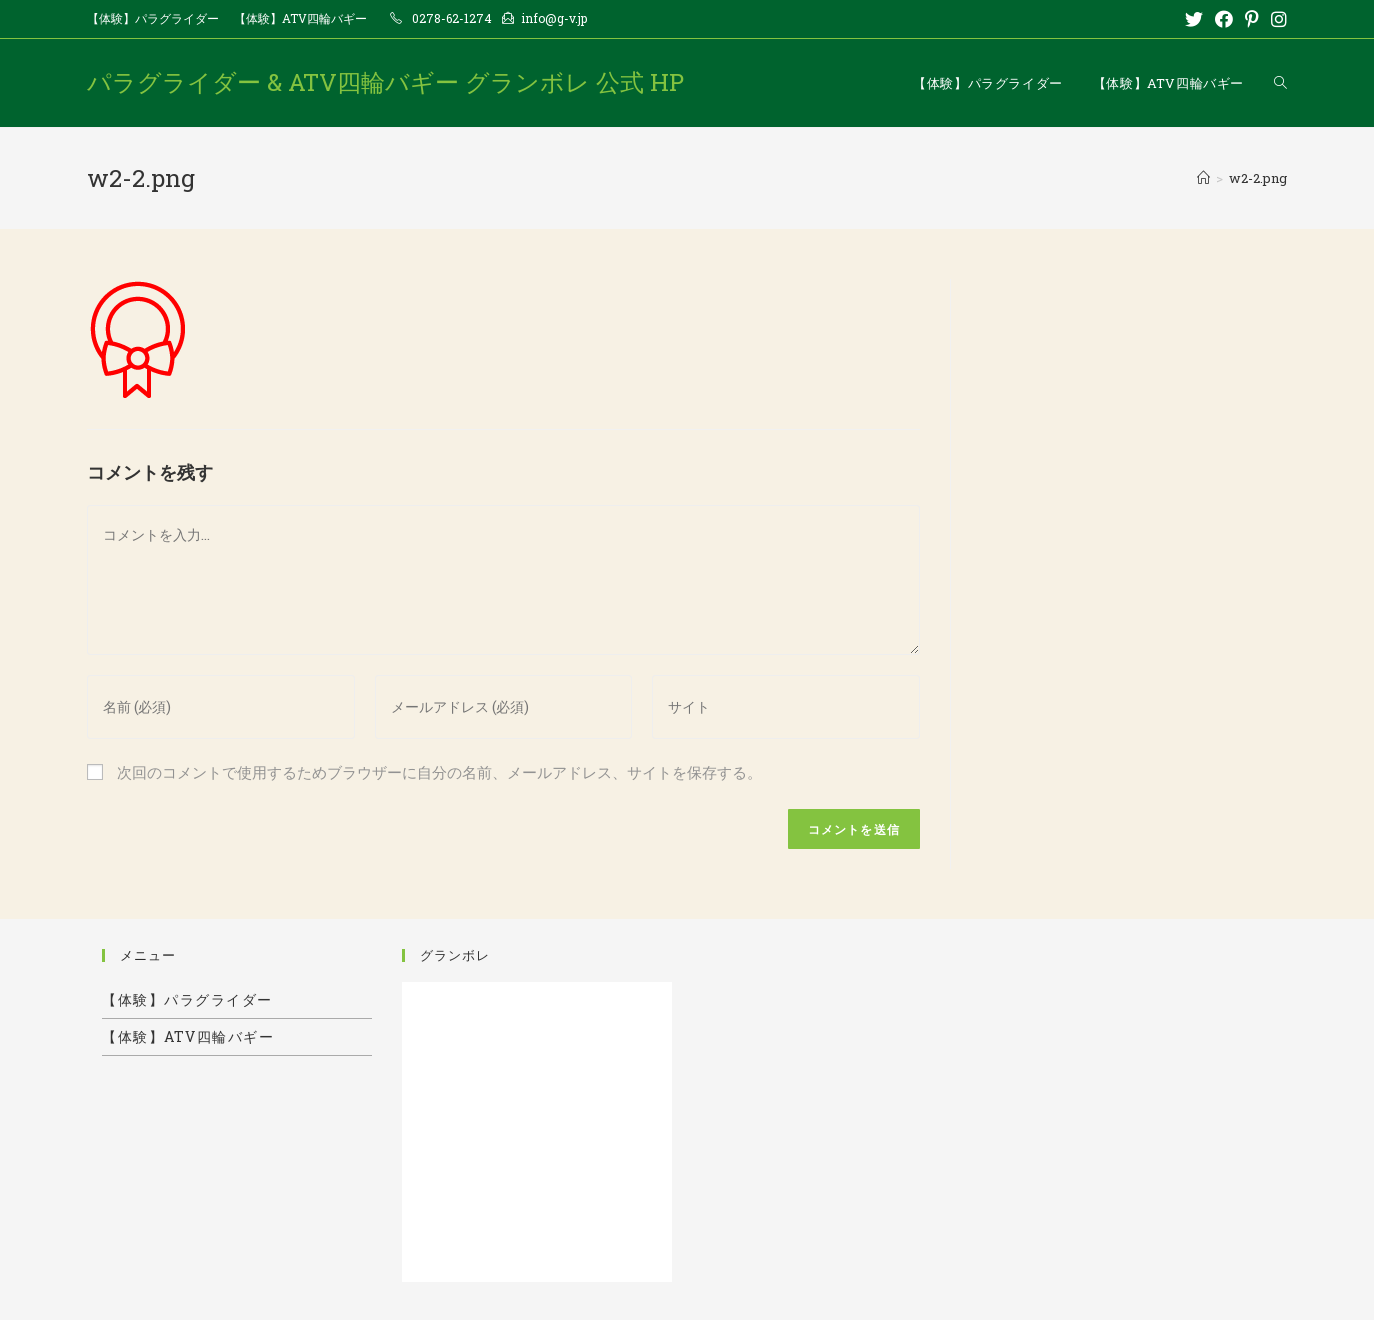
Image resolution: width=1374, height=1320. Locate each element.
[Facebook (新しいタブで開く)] (1224, 19)
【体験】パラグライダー (153, 18)
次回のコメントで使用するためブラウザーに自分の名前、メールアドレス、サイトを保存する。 (439, 772)
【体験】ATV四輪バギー (300, 18)
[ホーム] (1203, 178)
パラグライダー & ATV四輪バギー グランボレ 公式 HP (385, 82)
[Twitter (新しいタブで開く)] (1194, 19)
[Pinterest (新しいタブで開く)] (1252, 19)
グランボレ (455, 955)
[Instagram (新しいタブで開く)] (1276, 19)
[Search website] (1280, 83)
